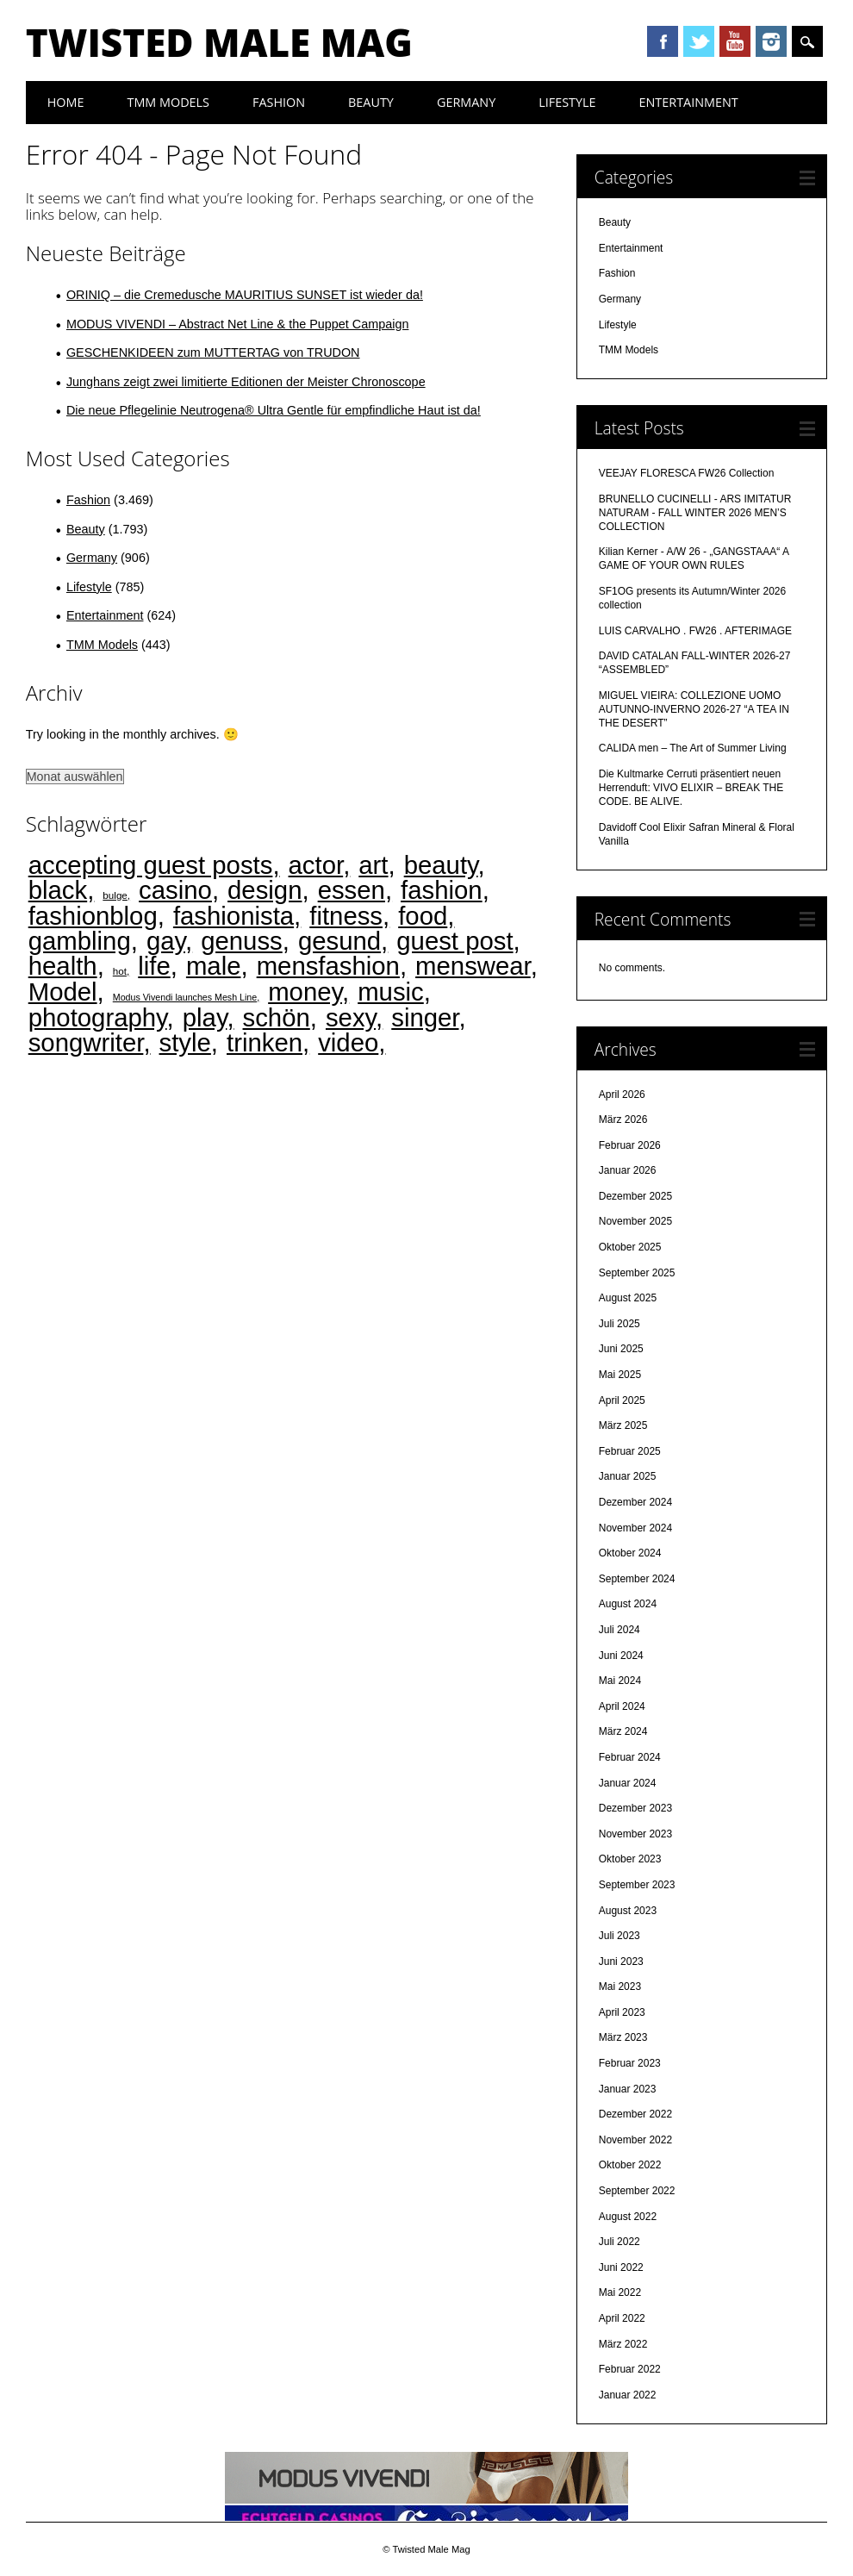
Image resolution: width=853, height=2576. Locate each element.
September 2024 (637, 1579)
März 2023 (623, 2037)
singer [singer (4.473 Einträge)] (424, 1017)
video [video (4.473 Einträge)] (348, 1042)
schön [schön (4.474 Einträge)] (276, 1017)
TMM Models (168, 102)
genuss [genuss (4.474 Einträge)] (242, 940)
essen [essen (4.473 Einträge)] (351, 890)
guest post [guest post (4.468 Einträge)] (454, 940)
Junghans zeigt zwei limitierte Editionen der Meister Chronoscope (246, 382)
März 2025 (623, 1425)
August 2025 (628, 1298)
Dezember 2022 (635, 2114)
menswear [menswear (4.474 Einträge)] (473, 965)
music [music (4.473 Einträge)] (391, 991)
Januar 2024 (628, 1783)
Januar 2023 (628, 2089)
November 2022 (635, 2140)
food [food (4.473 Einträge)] (422, 915)
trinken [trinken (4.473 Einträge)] (264, 1042)
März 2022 (623, 2344)
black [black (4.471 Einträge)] (57, 890)
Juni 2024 (621, 1656)
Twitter (698, 41)
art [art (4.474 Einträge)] (373, 865)
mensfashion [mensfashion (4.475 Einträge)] (328, 965)
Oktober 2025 (630, 1247)
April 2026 (622, 1094)
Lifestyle (567, 102)
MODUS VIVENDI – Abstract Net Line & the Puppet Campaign (237, 324)
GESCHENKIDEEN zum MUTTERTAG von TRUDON (213, 352)
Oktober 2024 (630, 1553)
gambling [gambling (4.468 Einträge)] (79, 940)
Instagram (771, 41)
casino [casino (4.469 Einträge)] (175, 890)
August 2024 (628, 1604)
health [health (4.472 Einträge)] (62, 965)
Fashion (278, 102)
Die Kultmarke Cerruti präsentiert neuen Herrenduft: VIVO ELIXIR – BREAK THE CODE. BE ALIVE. (691, 788)
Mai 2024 (620, 1681)
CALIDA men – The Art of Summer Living (693, 748)
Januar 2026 (628, 1170)
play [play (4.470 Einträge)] (205, 1017)
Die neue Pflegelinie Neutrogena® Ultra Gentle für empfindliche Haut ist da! (273, 410)
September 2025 (637, 1273)
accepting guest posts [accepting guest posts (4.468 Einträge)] (150, 865)
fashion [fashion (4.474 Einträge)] (442, 890)
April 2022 (622, 2318)
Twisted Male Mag (219, 42)
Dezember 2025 (635, 1196)
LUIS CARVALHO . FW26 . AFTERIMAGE (695, 631)
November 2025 (635, 1221)
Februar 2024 (630, 1757)
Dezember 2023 (635, 1808)
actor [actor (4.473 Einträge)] (316, 865)
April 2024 (622, 1706)
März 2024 (623, 1731)
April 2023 (622, 2012)
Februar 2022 (630, 2369)
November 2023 (635, 1834)
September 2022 (637, 2191)
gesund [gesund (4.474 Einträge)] (339, 940)
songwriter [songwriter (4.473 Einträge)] (86, 1042)
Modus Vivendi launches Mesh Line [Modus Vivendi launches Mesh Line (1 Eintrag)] (185, 997)
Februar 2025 (630, 1451)
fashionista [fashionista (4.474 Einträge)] (233, 915)
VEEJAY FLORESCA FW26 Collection (687, 473)
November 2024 (635, 1528)
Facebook (662, 41)
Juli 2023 (619, 1936)
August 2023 (628, 1911)
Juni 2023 (621, 1961)
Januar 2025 (628, 1476)
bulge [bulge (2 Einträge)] (115, 895)
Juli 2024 (619, 1630)
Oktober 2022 (630, 2165)
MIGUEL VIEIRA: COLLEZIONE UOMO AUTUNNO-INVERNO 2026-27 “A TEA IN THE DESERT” (694, 709)
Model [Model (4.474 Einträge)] (62, 991)
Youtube (734, 41)
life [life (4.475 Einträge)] (154, 965)
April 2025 (622, 1400)
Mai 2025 (620, 1375)
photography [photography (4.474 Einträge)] (97, 1017)
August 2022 (628, 2217)
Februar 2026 (630, 1145)
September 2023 (637, 1885)
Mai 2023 (620, 1986)
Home (65, 102)
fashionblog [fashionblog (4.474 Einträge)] (93, 915)
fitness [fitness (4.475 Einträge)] (346, 915)
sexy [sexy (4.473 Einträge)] (351, 1017)
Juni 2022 (621, 2267)
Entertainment (688, 102)
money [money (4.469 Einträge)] (305, 991)
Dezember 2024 (635, 1502)
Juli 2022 (619, 2242)
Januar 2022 (628, 2395)
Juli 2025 (619, 1324)
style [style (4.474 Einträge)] (185, 1042)
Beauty (371, 102)
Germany (466, 102)
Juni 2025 (621, 1349)
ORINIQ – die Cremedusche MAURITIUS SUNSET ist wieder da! (244, 295)
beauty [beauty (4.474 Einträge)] (441, 865)
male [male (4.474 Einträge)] (213, 965)
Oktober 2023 (630, 1859)
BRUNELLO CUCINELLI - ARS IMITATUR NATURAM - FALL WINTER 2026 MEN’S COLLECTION (695, 513)
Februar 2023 (630, 2063)
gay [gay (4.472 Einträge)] (165, 940)
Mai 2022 (620, 2292)
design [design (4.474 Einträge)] (264, 890)
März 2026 (623, 1119)
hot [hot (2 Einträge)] (120, 970)
